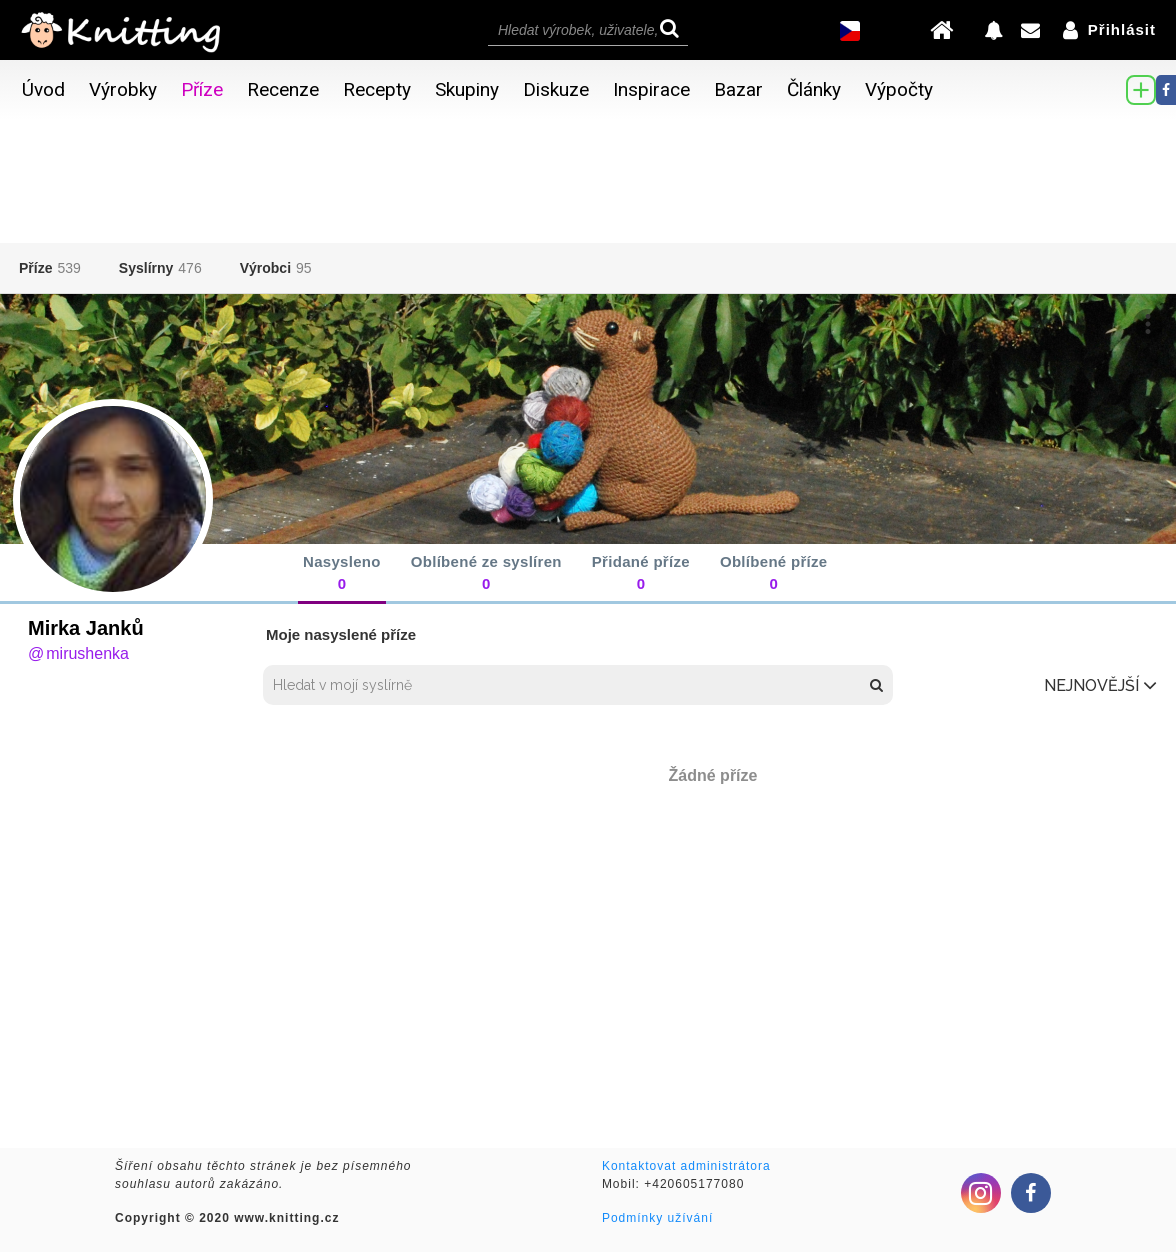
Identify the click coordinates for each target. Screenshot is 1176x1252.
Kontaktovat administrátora (686, 1166)
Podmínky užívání (657, 1218)
